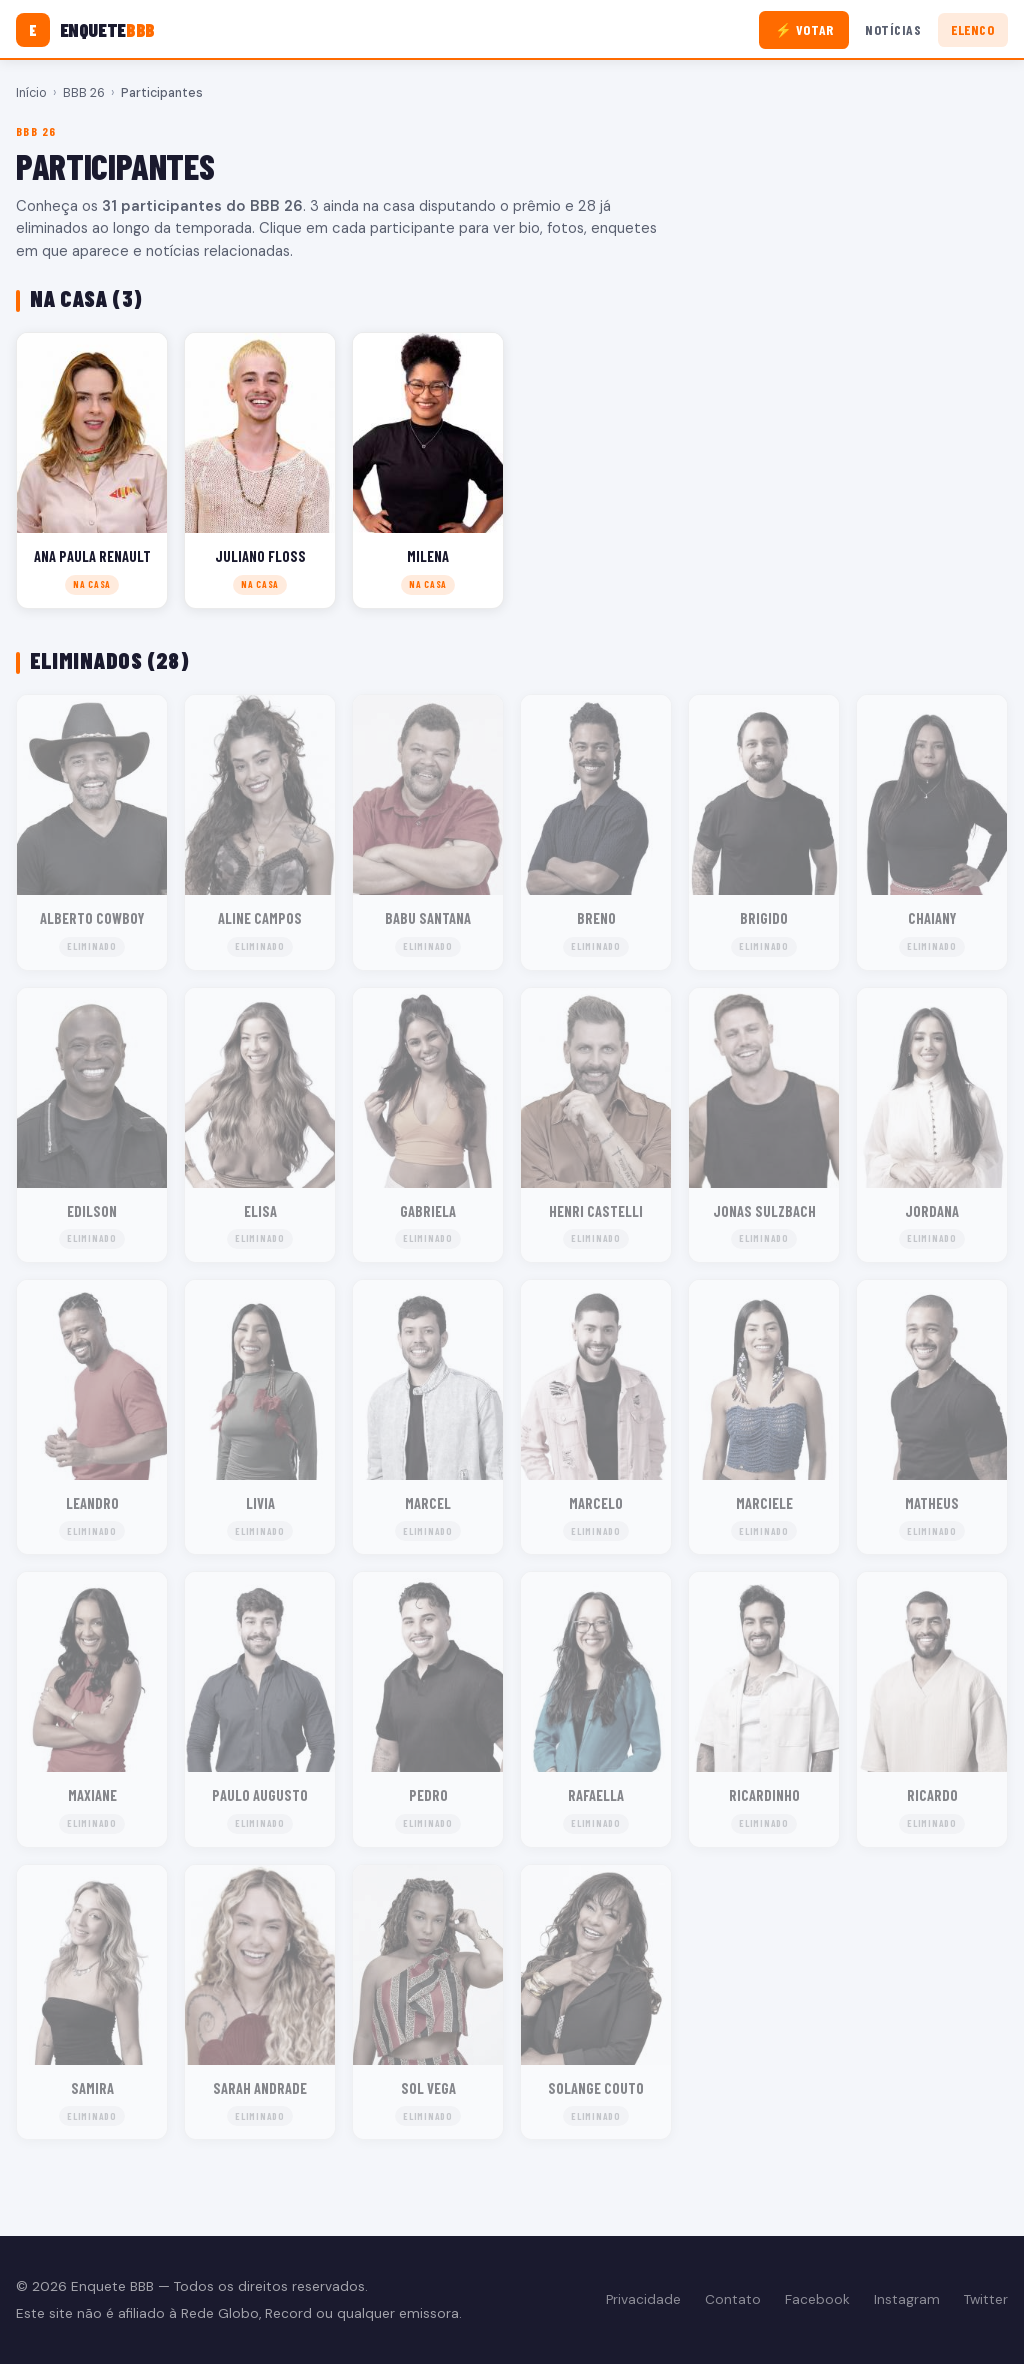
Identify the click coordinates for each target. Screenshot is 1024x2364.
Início (31, 93)
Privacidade (643, 2299)
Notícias (893, 29)
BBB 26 (84, 93)
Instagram (907, 2299)
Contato (733, 2299)
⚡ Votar (804, 29)
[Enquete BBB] (85, 30)
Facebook (817, 2299)
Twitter (986, 2299)
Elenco (972, 29)
